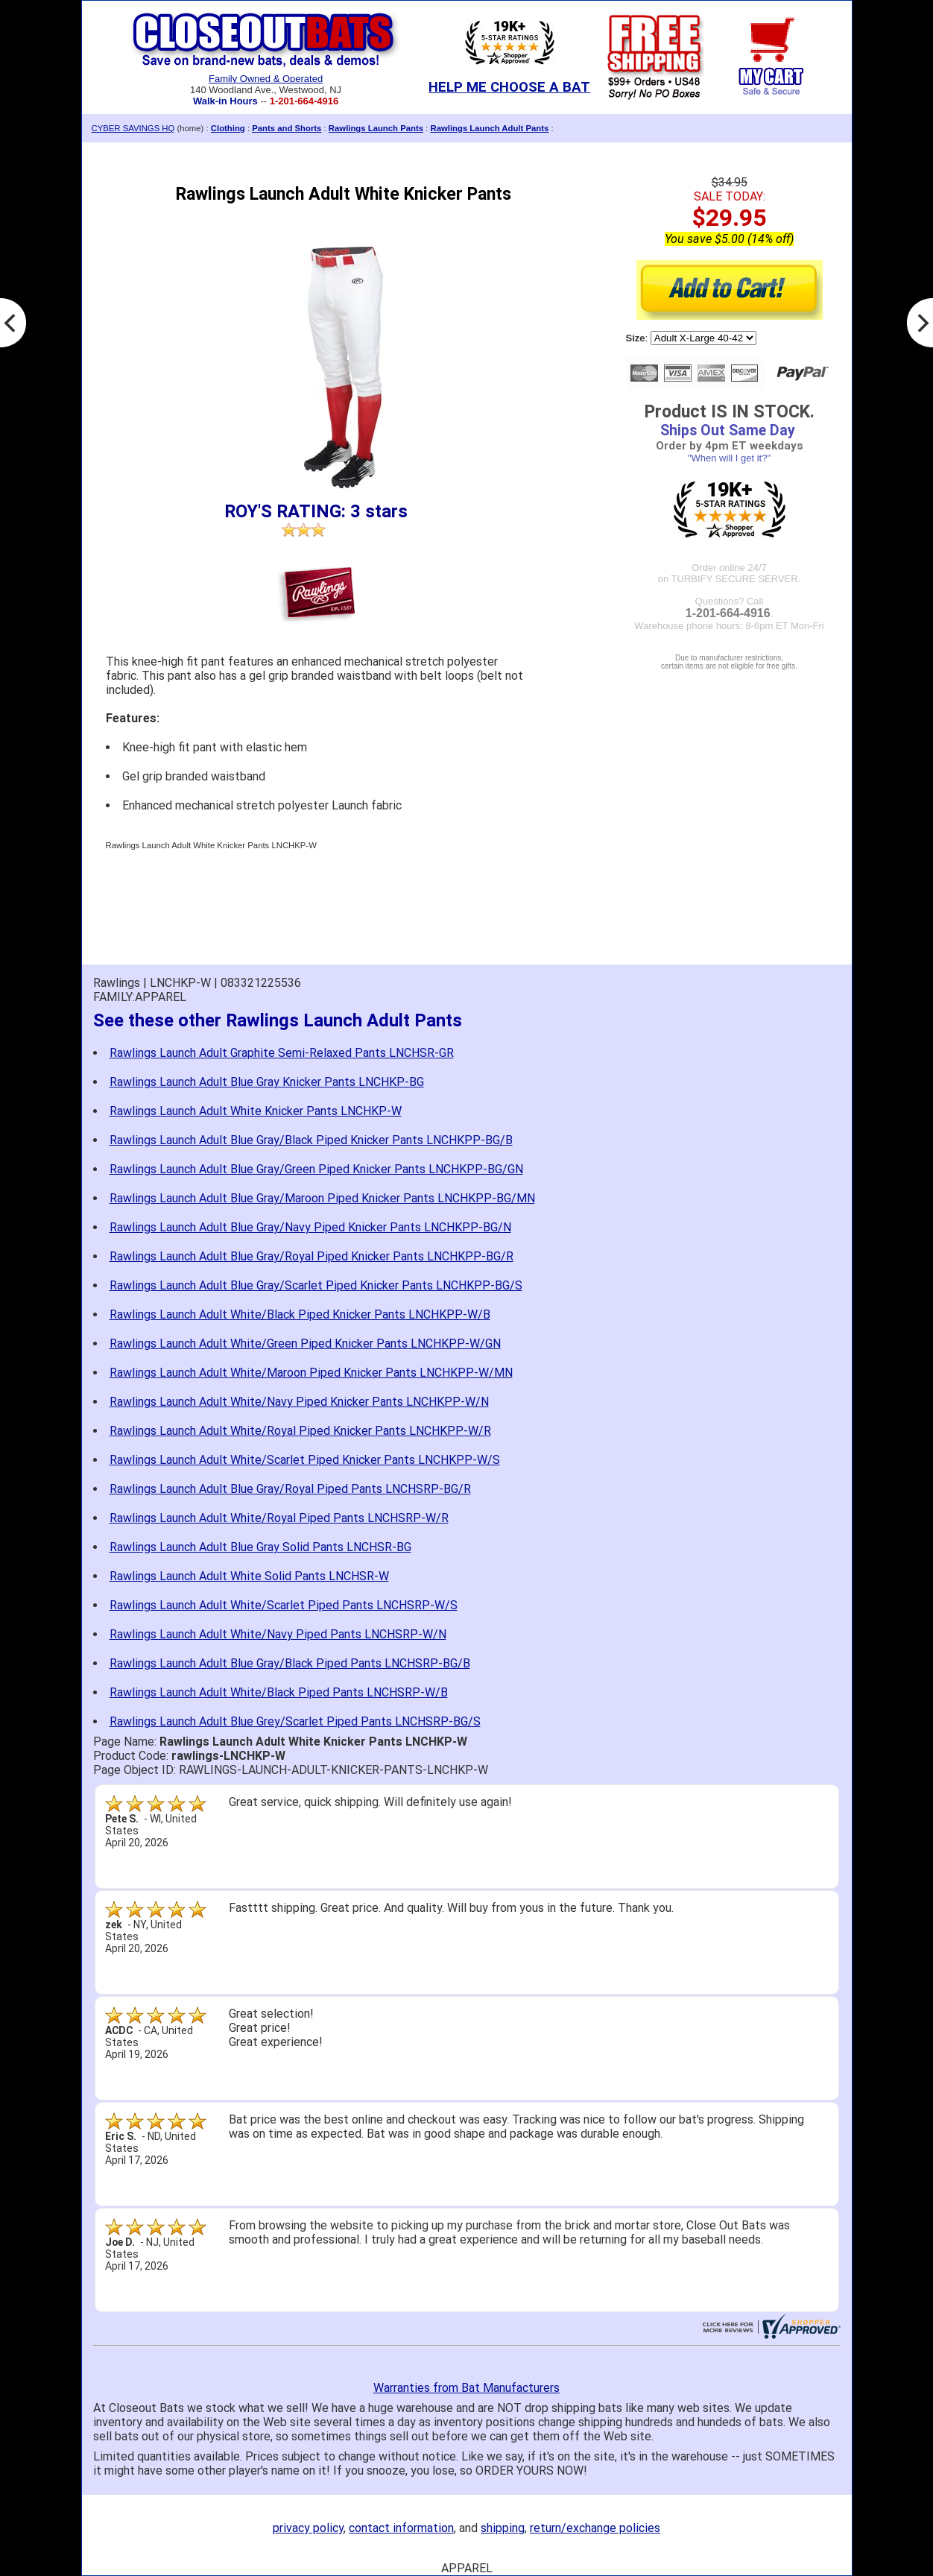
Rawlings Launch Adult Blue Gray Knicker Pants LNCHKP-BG (267, 1082)
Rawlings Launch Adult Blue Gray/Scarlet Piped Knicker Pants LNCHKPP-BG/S (316, 1285)
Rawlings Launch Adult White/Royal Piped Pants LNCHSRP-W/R (279, 1518)
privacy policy (308, 2528)
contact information (401, 2528)
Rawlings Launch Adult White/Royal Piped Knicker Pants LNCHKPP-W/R (300, 1431)
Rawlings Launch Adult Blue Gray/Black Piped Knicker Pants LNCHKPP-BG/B (311, 1140)
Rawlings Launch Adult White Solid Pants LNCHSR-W (249, 1576)
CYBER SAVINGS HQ (133, 128)
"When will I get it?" (729, 458)
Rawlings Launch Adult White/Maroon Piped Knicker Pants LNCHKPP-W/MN (311, 1373)
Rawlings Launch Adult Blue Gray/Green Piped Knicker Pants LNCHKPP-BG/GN (316, 1169)
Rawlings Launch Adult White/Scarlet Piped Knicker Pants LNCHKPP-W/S (305, 1460)
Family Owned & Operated (266, 78)
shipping (503, 2528)
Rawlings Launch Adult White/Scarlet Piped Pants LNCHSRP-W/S (284, 1605)
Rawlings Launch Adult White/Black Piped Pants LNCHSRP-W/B (279, 1692)
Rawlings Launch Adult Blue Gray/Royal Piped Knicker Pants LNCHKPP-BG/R (311, 1256)
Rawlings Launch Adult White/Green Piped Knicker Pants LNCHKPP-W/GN (305, 1343)
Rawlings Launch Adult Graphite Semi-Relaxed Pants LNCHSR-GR (282, 1053)
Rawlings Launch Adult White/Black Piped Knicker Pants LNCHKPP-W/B (300, 1314)
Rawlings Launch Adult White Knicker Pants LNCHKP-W (256, 1111)
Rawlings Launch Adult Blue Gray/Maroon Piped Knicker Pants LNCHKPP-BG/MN (322, 1198)
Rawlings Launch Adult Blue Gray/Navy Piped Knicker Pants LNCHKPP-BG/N (310, 1227)
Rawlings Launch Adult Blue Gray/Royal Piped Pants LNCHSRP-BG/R (290, 1489)
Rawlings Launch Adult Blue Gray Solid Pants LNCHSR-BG (260, 1547)
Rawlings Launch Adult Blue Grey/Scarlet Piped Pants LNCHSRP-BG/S (295, 1721)
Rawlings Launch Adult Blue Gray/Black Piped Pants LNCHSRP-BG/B (290, 1663)
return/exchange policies (595, 2528)
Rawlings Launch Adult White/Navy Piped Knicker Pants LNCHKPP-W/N (299, 1402)
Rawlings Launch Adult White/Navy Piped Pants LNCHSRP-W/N (278, 1634)
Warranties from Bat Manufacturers (466, 2388)
